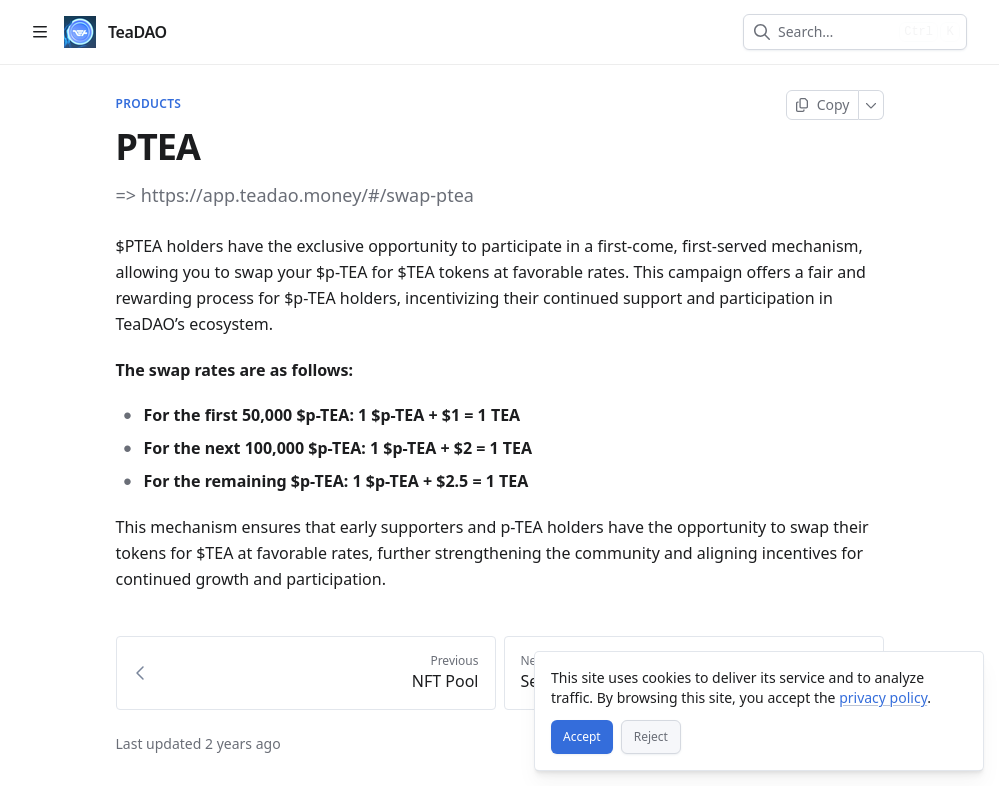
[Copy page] (822, 105)
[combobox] (834, 32)
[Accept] (582, 737)
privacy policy (883, 697)
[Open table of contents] (40, 32)
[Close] (959, 676)
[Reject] (651, 737)
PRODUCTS (149, 104)
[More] (871, 105)
